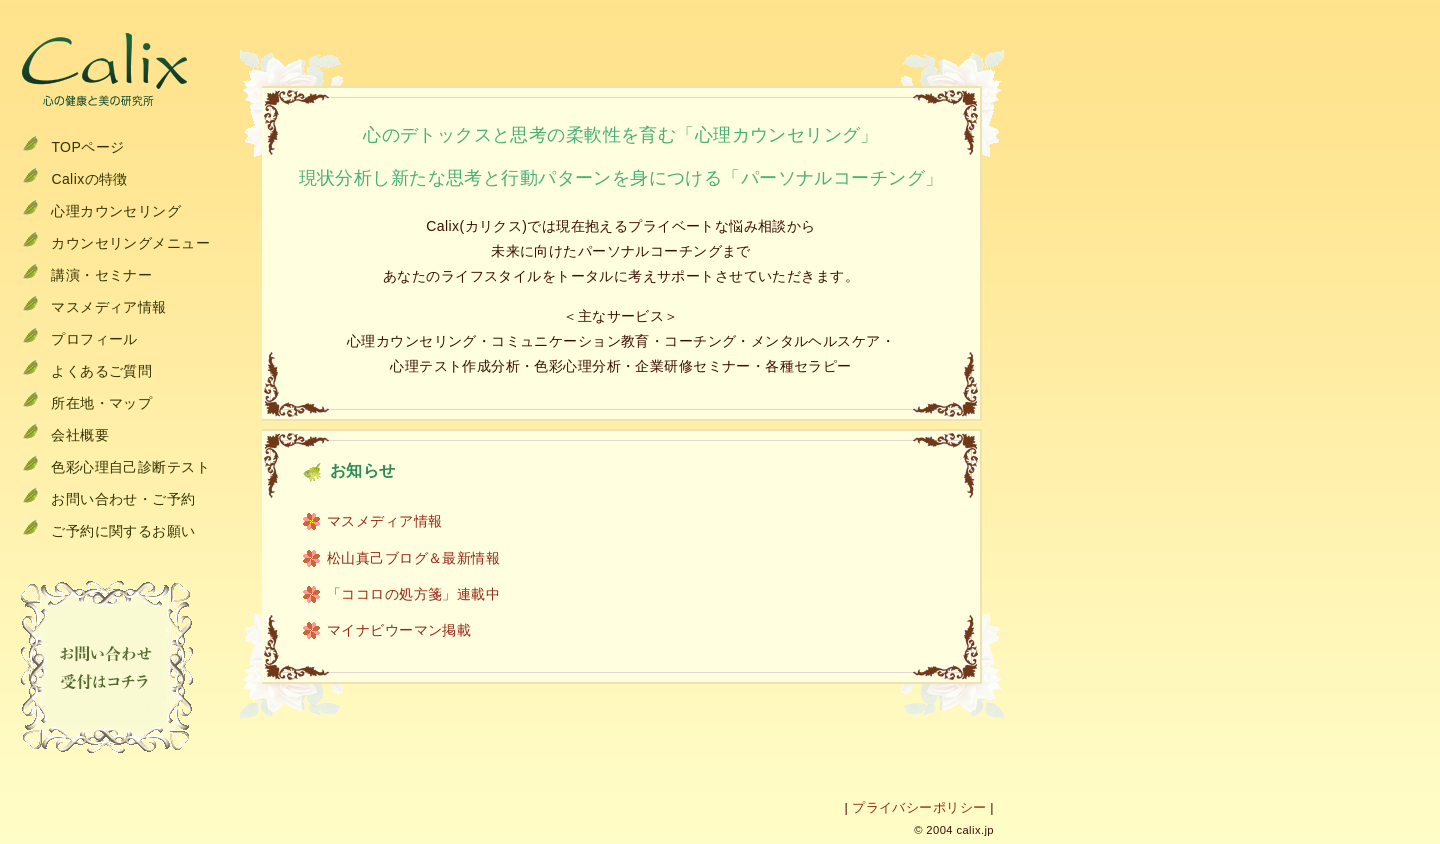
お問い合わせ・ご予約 (123, 499)
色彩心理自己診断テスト (130, 467)
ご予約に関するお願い (123, 531)
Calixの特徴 (89, 179)
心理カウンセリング (116, 211)
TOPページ (87, 147)
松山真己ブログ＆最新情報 (413, 558)
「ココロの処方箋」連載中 (413, 594)
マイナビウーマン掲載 (399, 630)
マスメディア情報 (108, 307)
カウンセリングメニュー (130, 243)
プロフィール (94, 339)
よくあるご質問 (101, 371)
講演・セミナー (101, 275)
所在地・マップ (101, 403)
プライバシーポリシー (919, 808)
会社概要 (80, 435)
